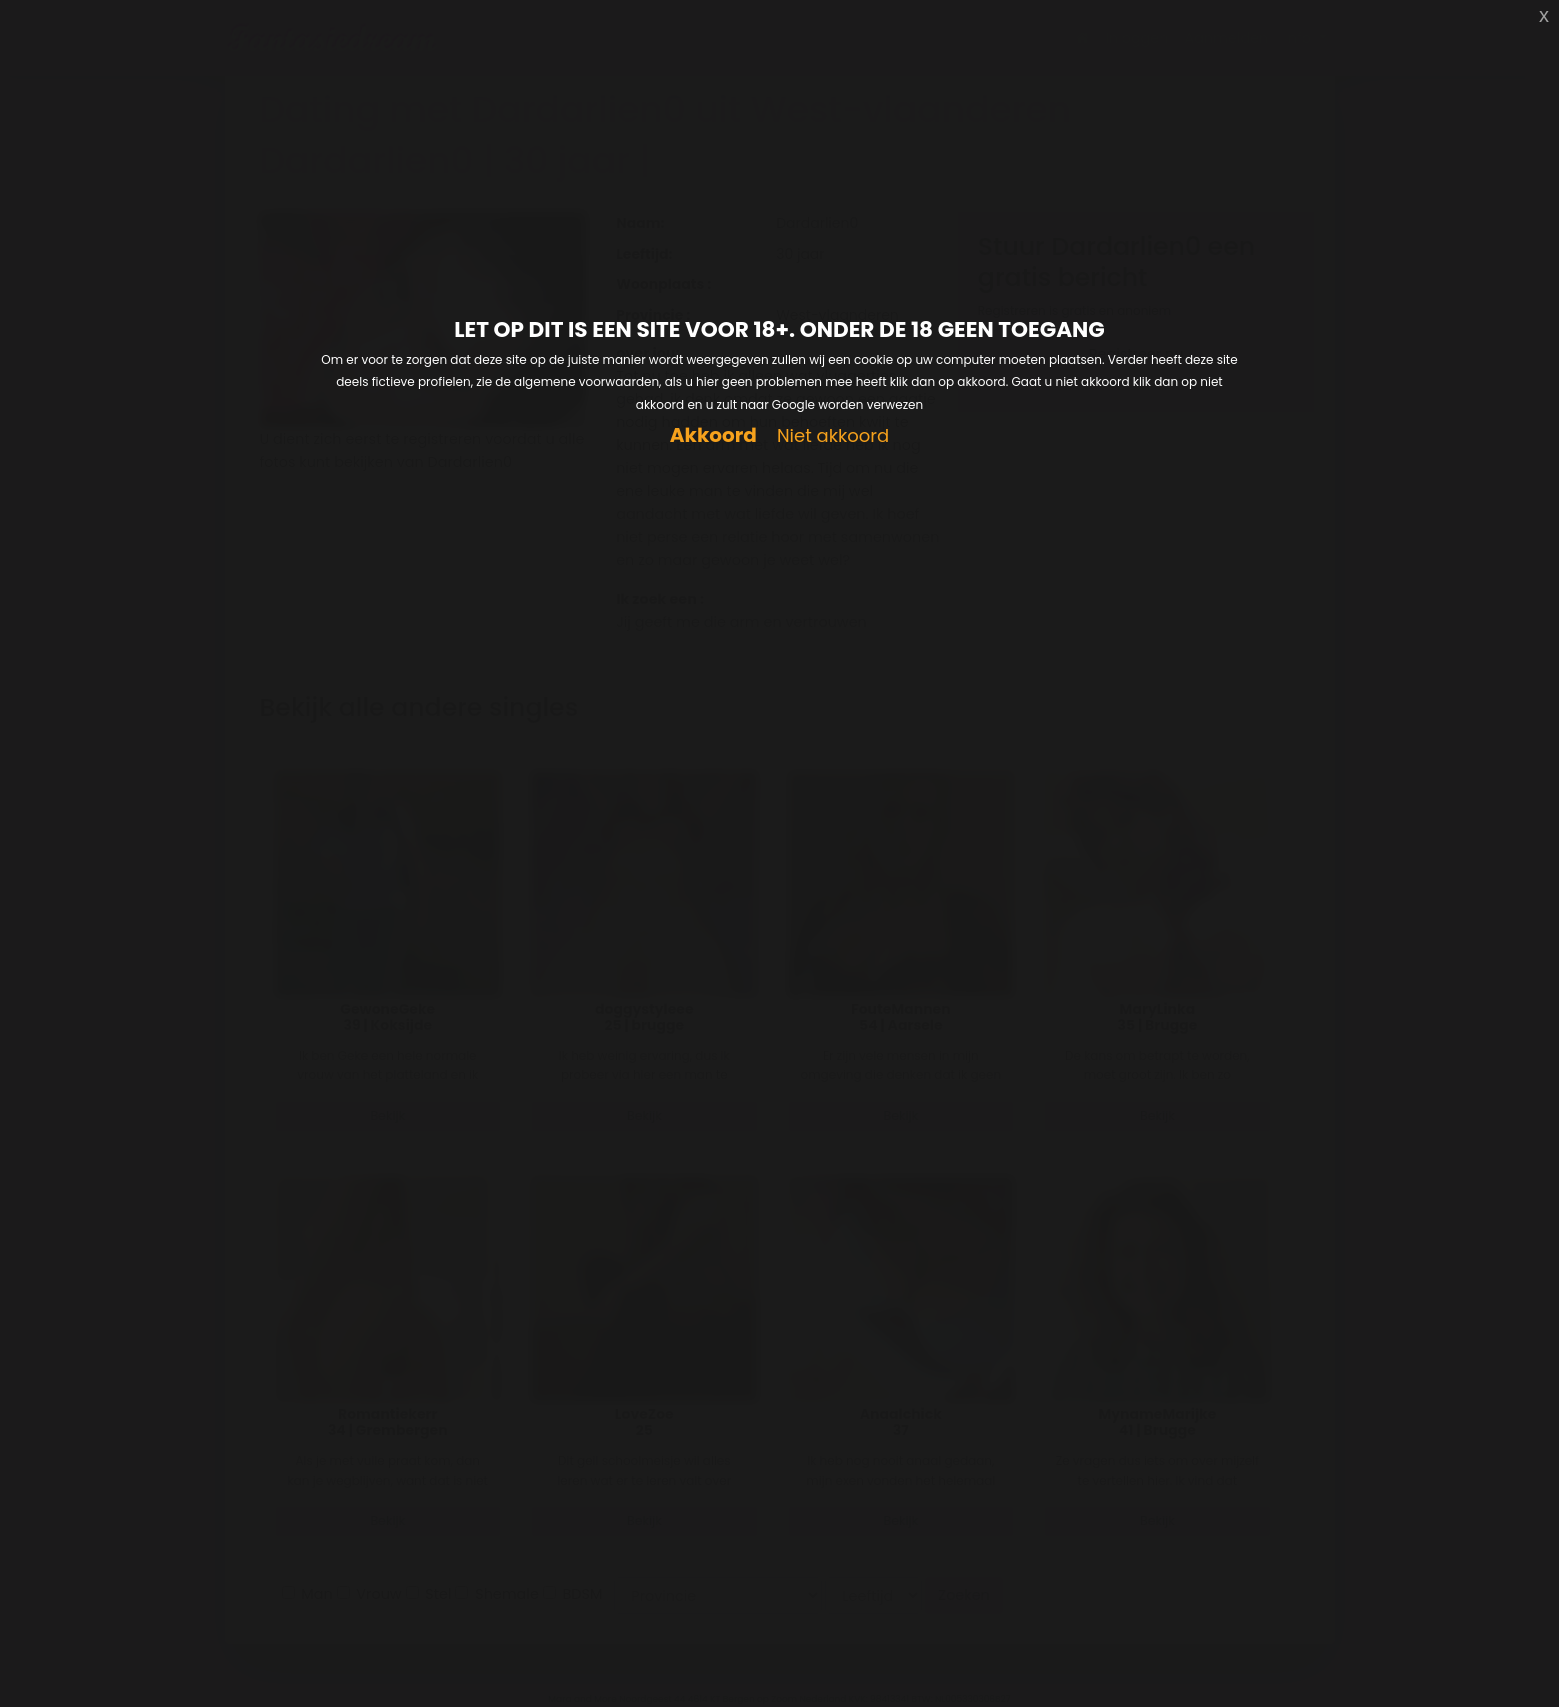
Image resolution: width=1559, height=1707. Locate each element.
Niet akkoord (833, 436)
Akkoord (713, 435)
